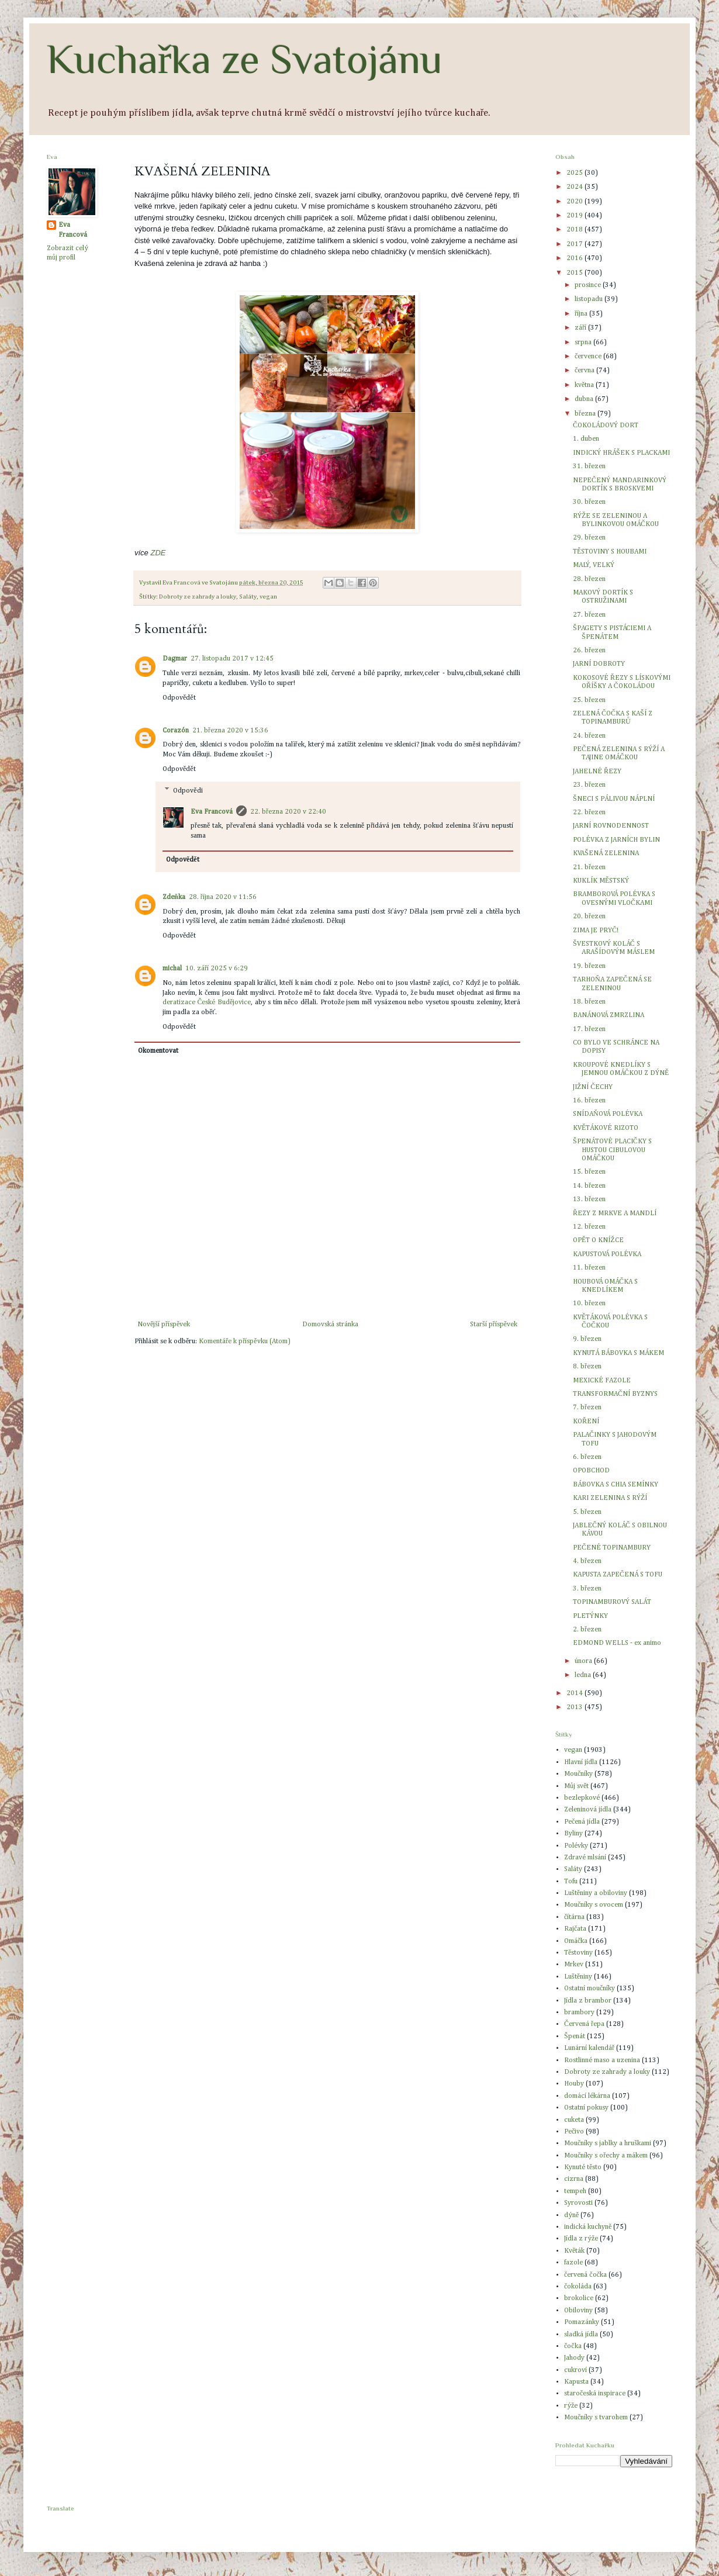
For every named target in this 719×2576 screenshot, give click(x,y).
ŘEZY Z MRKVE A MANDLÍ (614, 1213)
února (584, 1661)
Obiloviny (578, 2310)
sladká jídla (581, 2334)
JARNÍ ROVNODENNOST (611, 825)
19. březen (589, 966)
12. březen (589, 1226)
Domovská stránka (330, 1324)
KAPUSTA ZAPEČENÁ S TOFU (617, 1574)
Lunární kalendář (589, 2048)
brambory (579, 2012)
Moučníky (578, 1774)
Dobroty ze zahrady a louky (197, 597)
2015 (575, 272)
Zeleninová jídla (587, 1809)
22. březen (589, 812)
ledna (584, 1675)
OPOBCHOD (591, 1470)
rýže (571, 2405)
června (585, 370)
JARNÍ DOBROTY (599, 664)
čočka (573, 2346)
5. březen (587, 1512)
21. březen (589, 867)
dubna (585, 399)
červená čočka (585, 2274)
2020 (575, 201)
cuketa (574, 2120)
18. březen (589, 1001)
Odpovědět (179, 697)
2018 (575, 229)
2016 (575, 258)
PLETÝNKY (590, 1616)
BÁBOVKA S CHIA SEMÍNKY (615, 1484)
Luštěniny (578, 1976)
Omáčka (575, 1941)
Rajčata (575, 1928)
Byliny (573, 1833)
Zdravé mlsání (585, 1857)
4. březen (587, 1561)
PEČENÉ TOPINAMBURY (612, 1547)
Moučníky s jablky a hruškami (607, 2143)
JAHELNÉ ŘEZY (597, 771)
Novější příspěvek (163, 1324)
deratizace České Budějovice (207, 1002)
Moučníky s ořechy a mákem (606, 2155)
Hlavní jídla (580, 1762)
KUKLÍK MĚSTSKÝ (601, 880)
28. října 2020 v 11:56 (223, 897)
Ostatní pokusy (586, 2107)
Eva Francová (212, 811)
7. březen (587, 1407)
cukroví (575, 2370)
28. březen (589, 579)
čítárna (574, 1917)
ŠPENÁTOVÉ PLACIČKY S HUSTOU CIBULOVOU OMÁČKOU (612, 1150)
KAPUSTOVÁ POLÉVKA (607, 1254)
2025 (575, 173)
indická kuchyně (587, 2227)
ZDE (157, 552)
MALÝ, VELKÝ (593, 565)
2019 (575, 215)
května (585, 385)
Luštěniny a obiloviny (595, 1893)
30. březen (589, 502)
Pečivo (574, 2131)
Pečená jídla (582, 1821)
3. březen (587, 1588)
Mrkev (573, 1964)
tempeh (575, 2191)
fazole (573, 2262)
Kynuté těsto (583, 2167)
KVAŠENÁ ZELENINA (606, 853)
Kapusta (576, 2381)
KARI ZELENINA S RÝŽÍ (610, 1498)
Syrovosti (578, 2203)
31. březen (589, 466)
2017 (575, 244)
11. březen (589, 1267)
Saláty (248, 597)
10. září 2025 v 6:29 (216, 968)
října (582, 313)
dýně (571, 2215)
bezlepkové (582, 1798)
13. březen (589, 1199)
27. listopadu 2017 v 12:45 (232, 658)
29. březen (589, 537)
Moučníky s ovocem (593, 1904)
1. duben (586, 438)
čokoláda (578, 2286)
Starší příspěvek (493, 1324)
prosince (589, 285)
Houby (574, 2083)
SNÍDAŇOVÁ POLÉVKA (607, 1114)
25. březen (589, 700)
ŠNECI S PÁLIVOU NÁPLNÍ (614, 799)
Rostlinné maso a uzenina (602, 2060)
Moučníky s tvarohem (596, 2417)
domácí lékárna (587, 2096)
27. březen (589, 614)
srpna (584, 342)
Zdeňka (174, 897)
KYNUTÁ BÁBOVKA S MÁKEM (618, 1353)
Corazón (176, 730)
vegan (268, 597)
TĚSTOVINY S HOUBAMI (610, 551)
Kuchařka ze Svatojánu (245, 59)
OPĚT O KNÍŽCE (598, 1240)
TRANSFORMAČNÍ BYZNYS (615, 1394)
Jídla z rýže (581, 2238)
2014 (575, 1693)
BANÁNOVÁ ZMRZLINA (608, 1015)
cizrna (573, 2179)
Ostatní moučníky (589, 1988)
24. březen (589, 735)
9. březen (587, 1339)
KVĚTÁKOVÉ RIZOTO (605, 1128)
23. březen (589, 785)
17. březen (589, 1029)
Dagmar (175, 658)
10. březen (589, 1303)
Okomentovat (158, 1050)
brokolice (578, 2298)
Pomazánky (581, 2322)
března (586, 413)
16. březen (589, 1100)
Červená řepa (584, 2024)
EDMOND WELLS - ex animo (617, 1643)
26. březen (589, 650)
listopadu (589, 299)
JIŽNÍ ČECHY (593, 1087)
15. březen (589, 1171)
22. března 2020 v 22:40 (288, 811)
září (581, 327)
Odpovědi (187, 790)
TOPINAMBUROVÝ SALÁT (612, 1602)
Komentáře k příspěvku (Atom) (244, 1341)
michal (172, 968)
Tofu (571, 1881)
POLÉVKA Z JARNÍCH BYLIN (616, 839)
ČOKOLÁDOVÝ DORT (605, 425)
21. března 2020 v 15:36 (230, 730)
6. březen (587, 1457)
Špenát (574, 2036)
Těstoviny (578, 1952)
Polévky (576, 1845)
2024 (575, 187)
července (589, 356)
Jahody (574, 2357)
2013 (575, 1707)
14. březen (589, 1186)
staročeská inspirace (594, 2393)
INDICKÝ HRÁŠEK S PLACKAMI (621, 453)
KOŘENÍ (586, 1421)
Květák (574, 2251)
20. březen (589, 916)
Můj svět (576, 1786)
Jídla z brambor (587, 2000)
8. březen (587, 1366)
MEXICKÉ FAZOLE (602, 1380)
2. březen (587, 1629)
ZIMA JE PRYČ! (595, 930)
